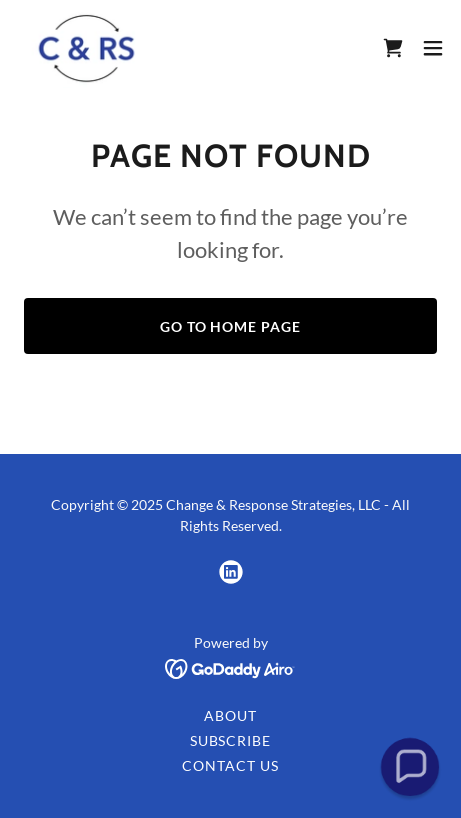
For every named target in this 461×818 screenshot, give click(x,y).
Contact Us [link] (230, 765)
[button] (433, 48)
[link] (87, 48)
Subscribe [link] (231, 740)
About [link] (230, 715)
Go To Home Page (231, 326)
